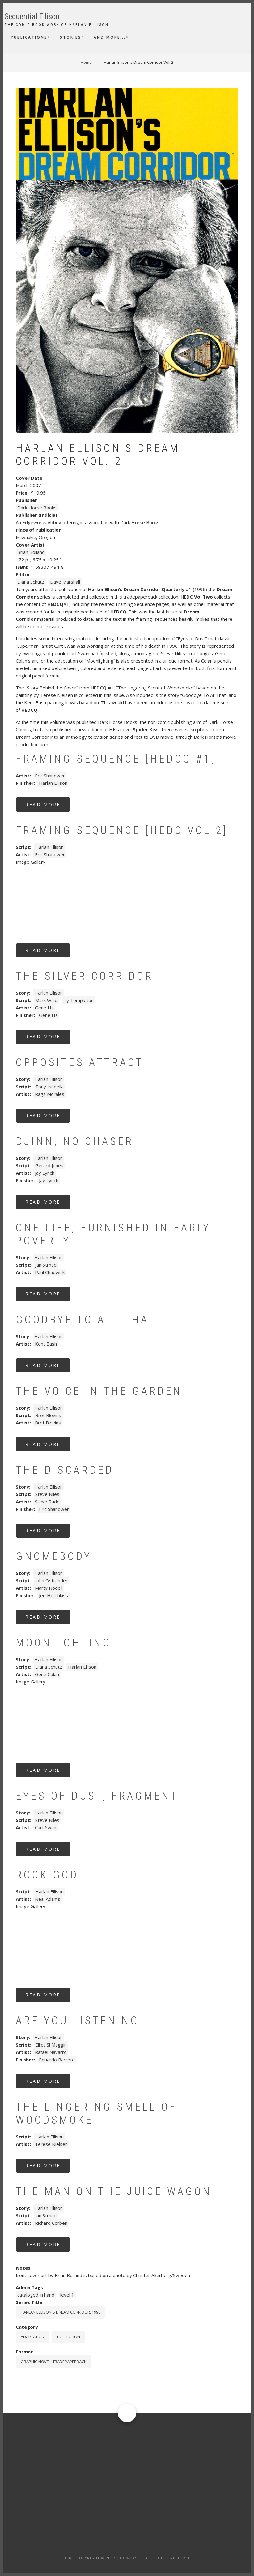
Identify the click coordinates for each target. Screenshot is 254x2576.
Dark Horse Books (37, 507)
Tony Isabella (49, 1086)
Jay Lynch (44, 1173)
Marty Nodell (48, 1588)
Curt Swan (45, 1827)
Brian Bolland (31, 552)
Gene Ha (44, 1008)
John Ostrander (51, 1580)
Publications (29, 37)
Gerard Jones (49, 1165)
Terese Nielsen (51, 2144)
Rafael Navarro (51, 2052)
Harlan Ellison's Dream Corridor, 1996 (60, 2312)
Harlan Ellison (53, 783)
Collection (68, 2337)
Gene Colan (47, 1674)
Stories (70, 37)
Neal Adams (47, 1899)
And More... (110, 37)
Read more (47, 807)
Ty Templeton (78, 1000)
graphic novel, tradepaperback (54, 2361)
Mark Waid (46, 1000)
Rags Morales (49, 1094)
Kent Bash (46, 1344)
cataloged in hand (35, 2295)
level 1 (67, 2295)
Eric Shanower (50, 775)
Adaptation (32, 2337)
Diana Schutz (30, 582)
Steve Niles (47, 1494)
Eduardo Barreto (57, 2059)
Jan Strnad (46, 1265)
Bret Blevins (48, 1415)
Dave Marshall (65, 582)
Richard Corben (51, 2223)
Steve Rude (47, 1501)
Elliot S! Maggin (51, 2045)
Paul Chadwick (50, 1272)
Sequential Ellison (32, 16)
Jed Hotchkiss (53, 1595)
